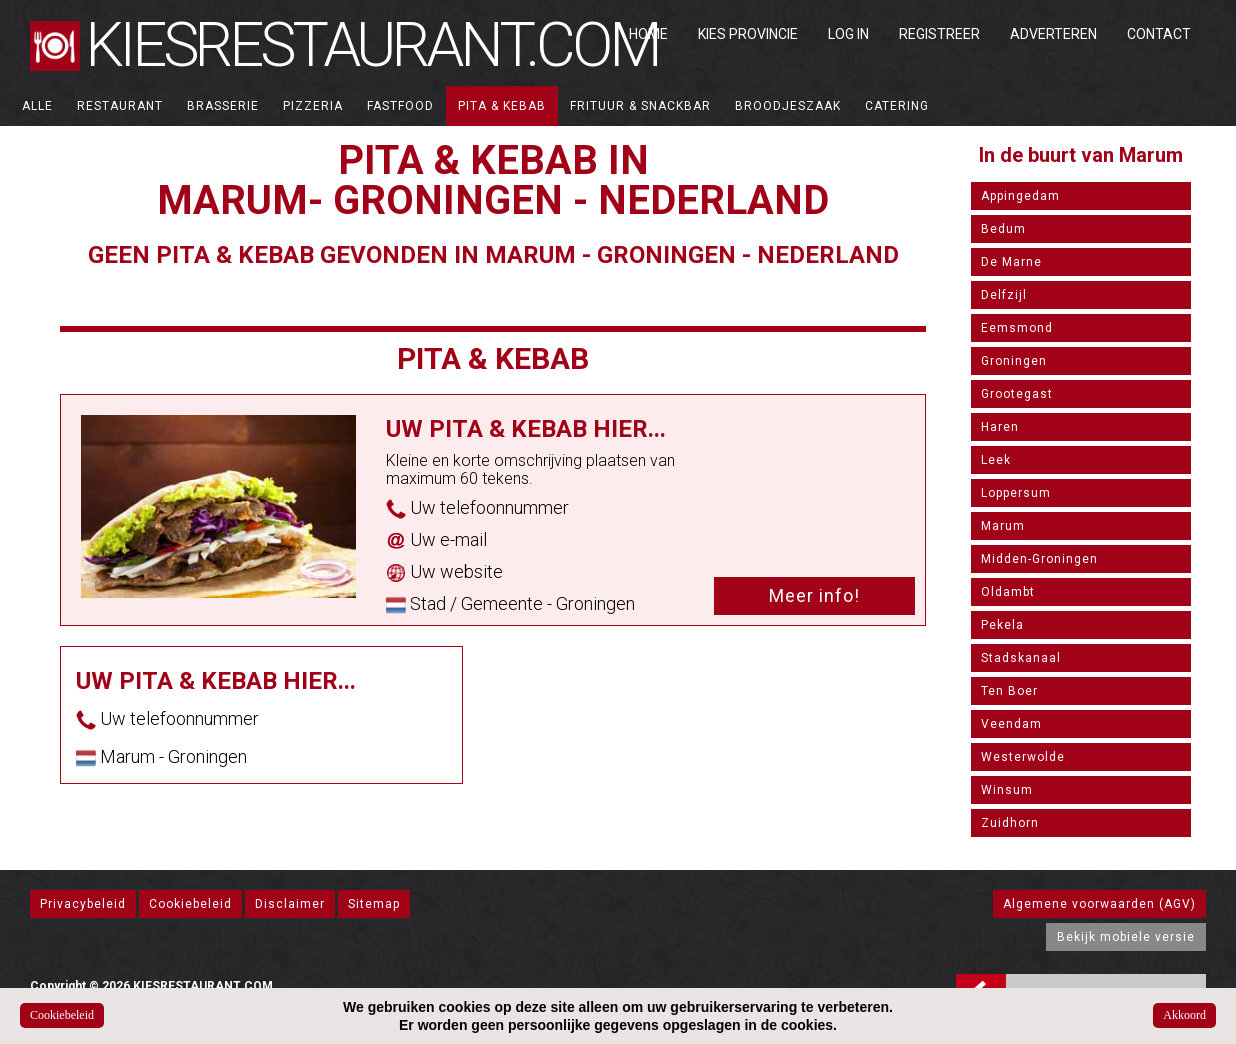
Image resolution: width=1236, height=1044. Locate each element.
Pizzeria (313, 106)
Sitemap (374, 904)
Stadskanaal (1021, 658)
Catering (897, 106)
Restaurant (120, 106)
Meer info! (814, 595)
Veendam (1011, 724)
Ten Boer (1009, 691)
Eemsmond (1017, 328)
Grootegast (1017, 394)
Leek (996, 460)
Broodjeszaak (788, 106)
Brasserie (223, 106)
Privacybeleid (83, 904)
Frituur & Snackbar (640, 106)
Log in (848, 34)
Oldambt (1008, 592)
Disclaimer (290, 904)
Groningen (1014, 361)
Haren (1000, 427)
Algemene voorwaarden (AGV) (1099, 904)
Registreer (939, 34)
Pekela (1002, 625)
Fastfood (400, 106)
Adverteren (1053, 34)
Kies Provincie (748, 34)
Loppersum (1016, 493)
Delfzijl (1004, 295)
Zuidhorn (1010, 823)
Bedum (1003, 229)
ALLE (37, 106)
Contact (1159, 34)
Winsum (1007, 790)
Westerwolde (1023, 757)
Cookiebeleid (190, 904)
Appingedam (1020, 196)
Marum (1003, 526)
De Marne (1011, 262)
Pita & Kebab (502, 106)
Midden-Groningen (1039, 559)
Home (648, 34)
